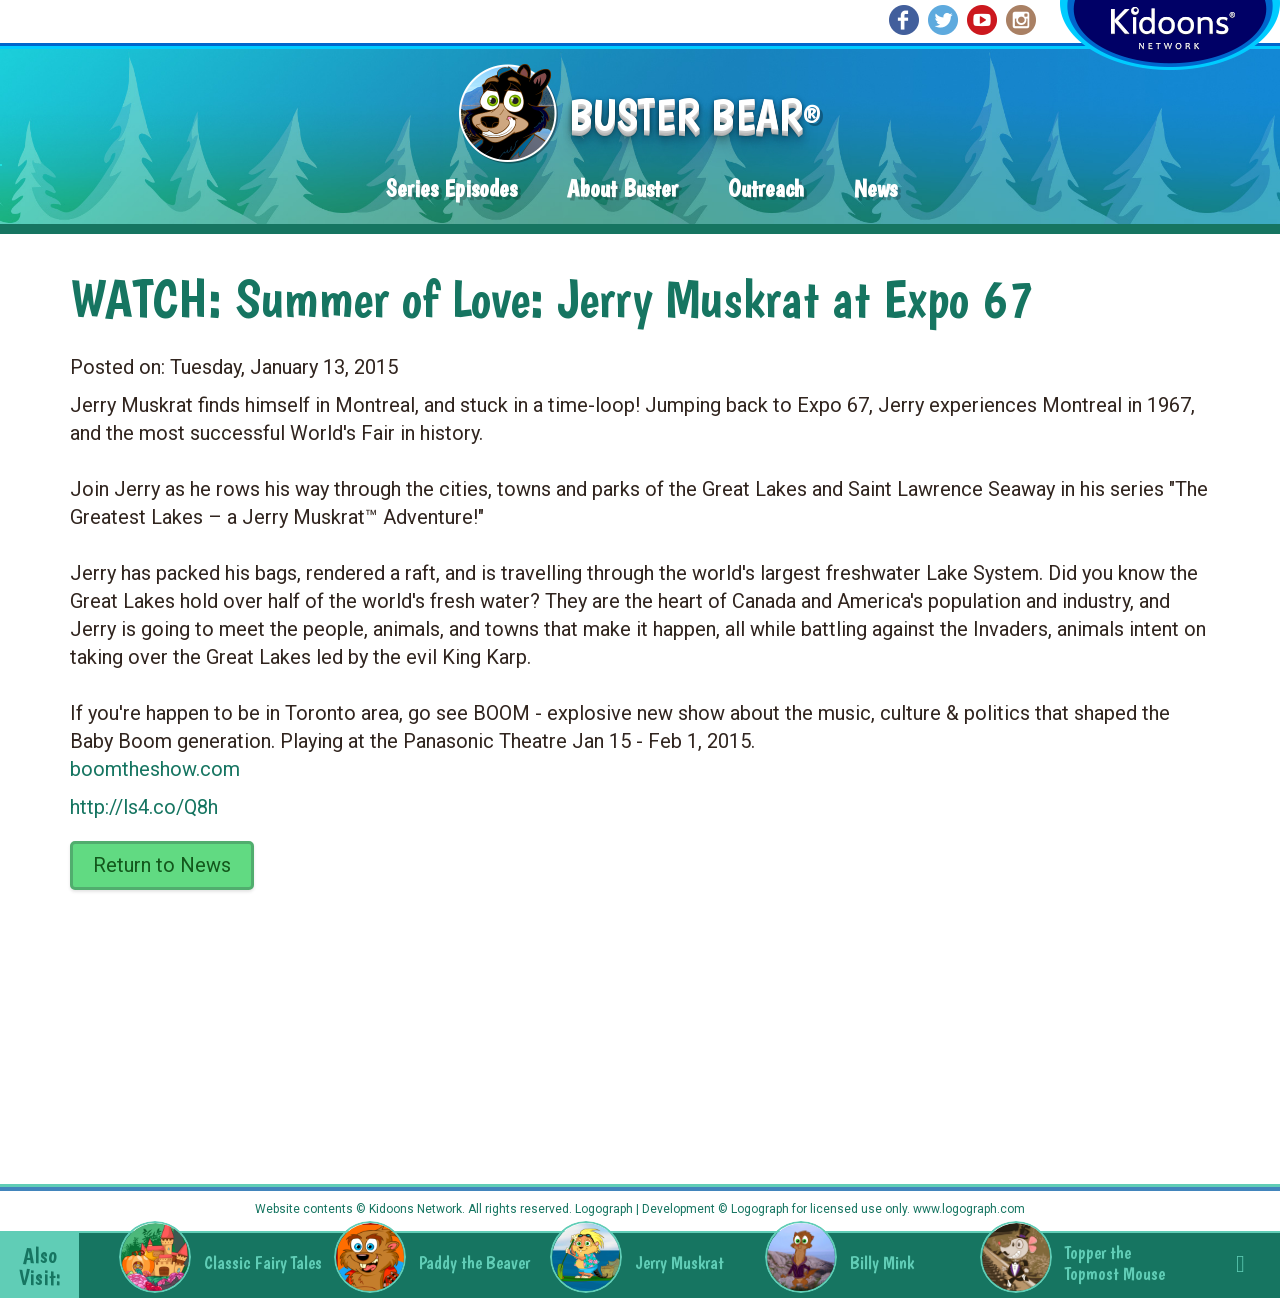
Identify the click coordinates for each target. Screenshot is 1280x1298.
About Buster (622, 188)
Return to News (162, 865)
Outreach (766, 188)
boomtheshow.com (155, 769)
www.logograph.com (967, 1209)
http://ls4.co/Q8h (144, 807)
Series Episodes (451, 188)
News (875, 188)
